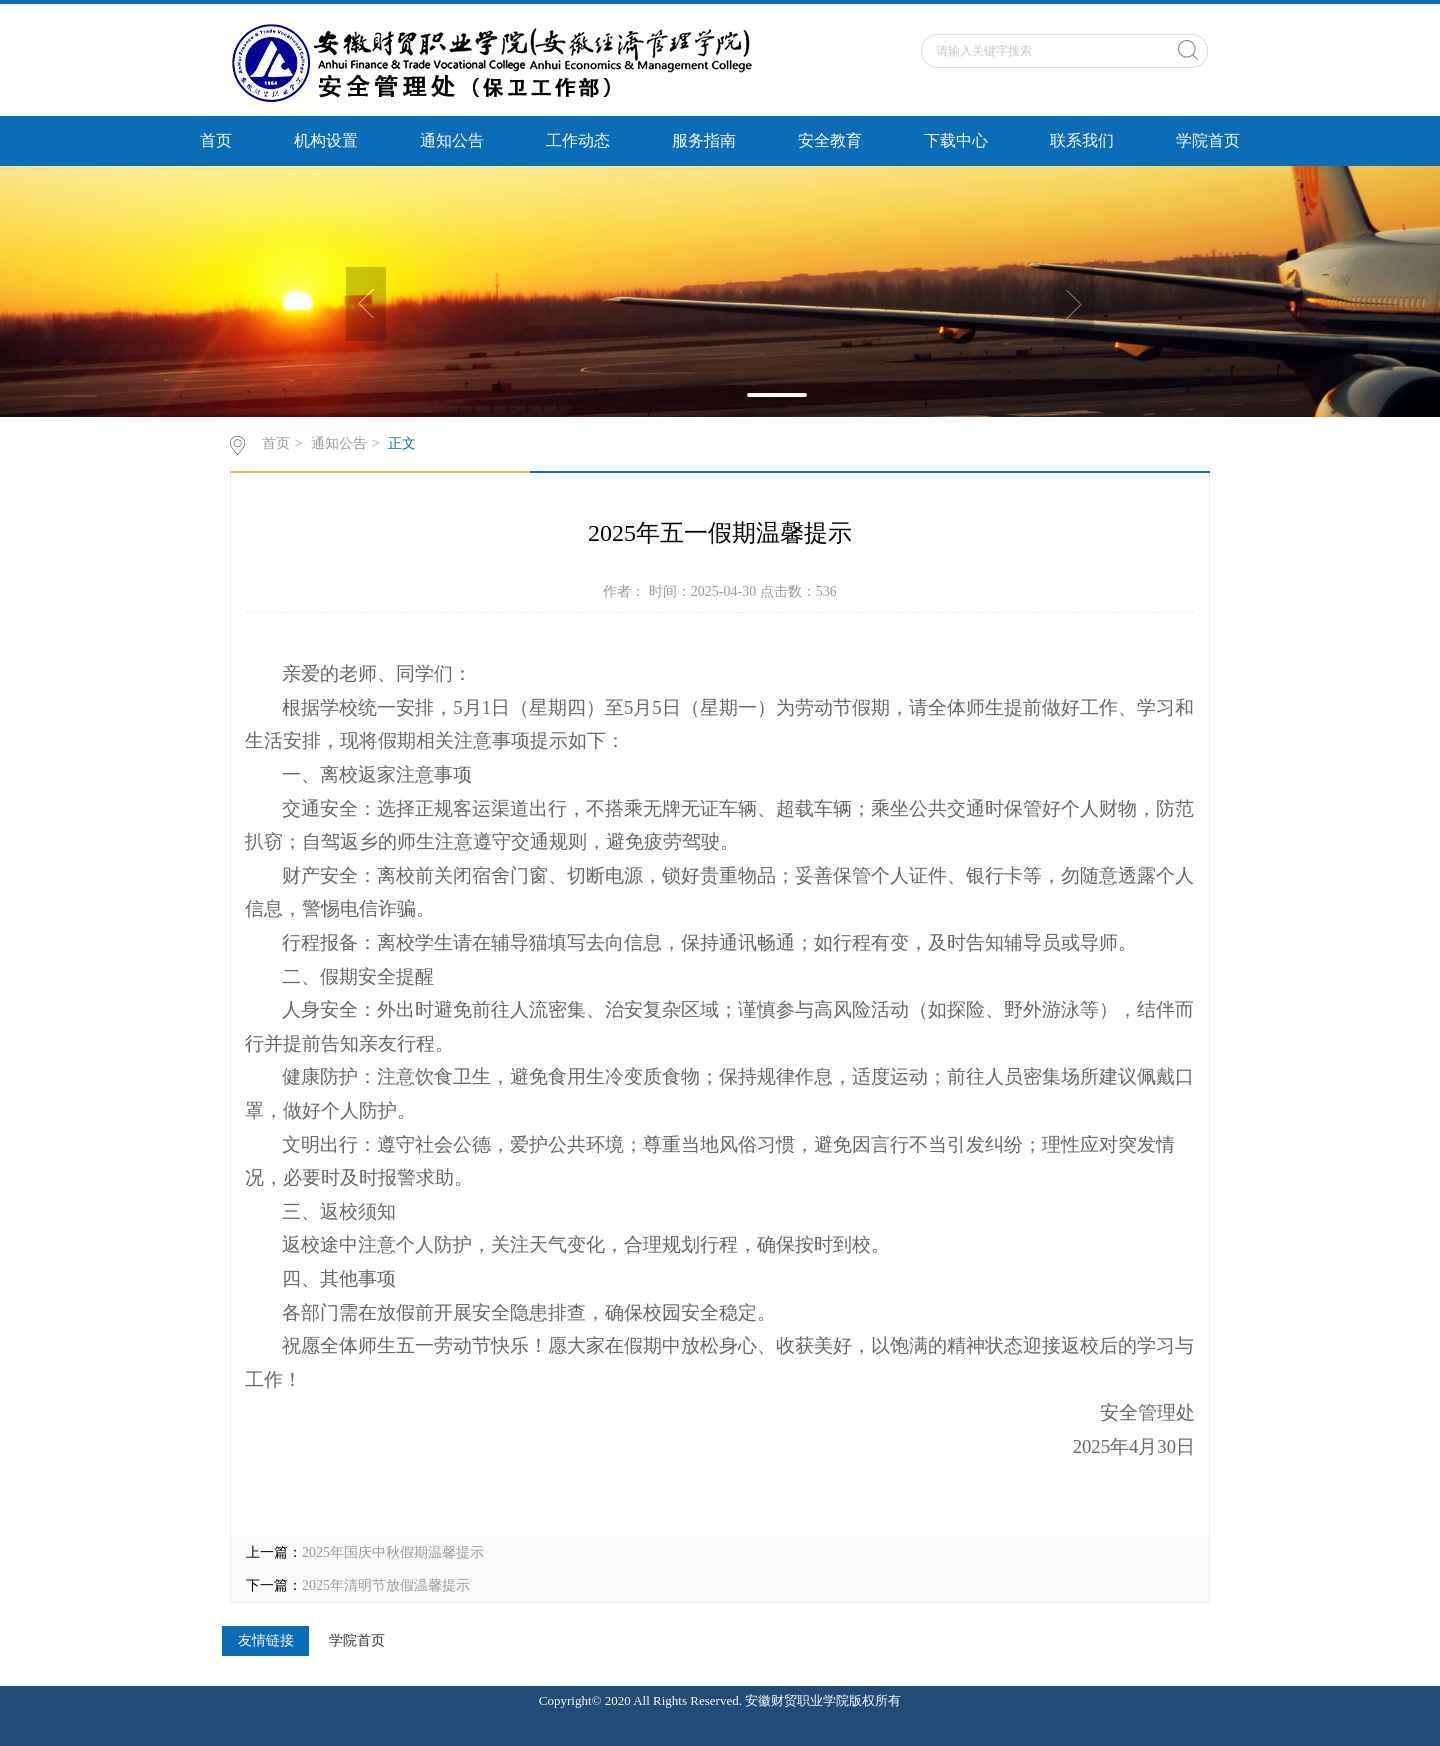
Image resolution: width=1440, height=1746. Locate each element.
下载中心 (956, 140)
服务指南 (704, 140)
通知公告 (452, 140)
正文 (402, 443)
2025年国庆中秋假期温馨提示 (393, 1552)
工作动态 (578, 140)
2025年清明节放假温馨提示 (386, 1585)
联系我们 (1082, 140)
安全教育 (830, 140)
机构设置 (326, 140)
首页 (216, 140)
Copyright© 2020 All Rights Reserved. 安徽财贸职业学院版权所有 (720, 1700)
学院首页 (1208, 140)
